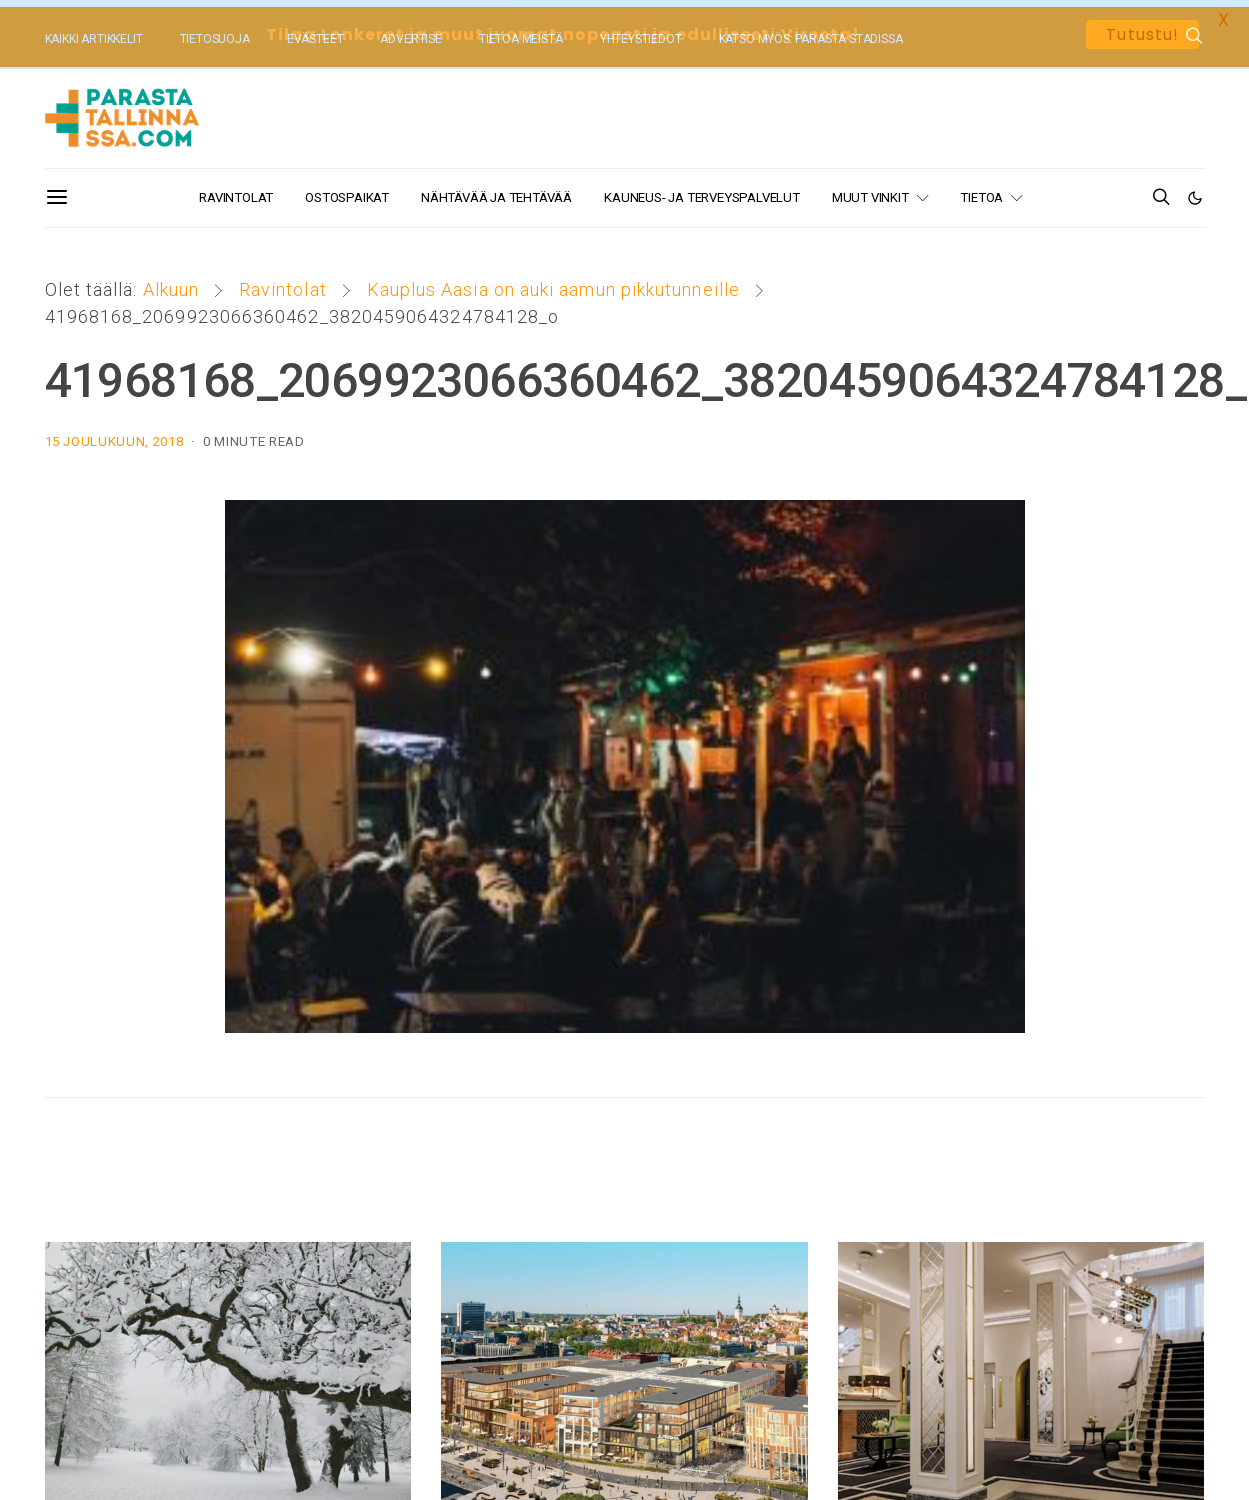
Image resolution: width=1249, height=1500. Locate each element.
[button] (1195, 191)
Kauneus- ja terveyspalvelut (702, 190)
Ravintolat (236, 190)
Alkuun (171, 282)
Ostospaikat (347, 190)
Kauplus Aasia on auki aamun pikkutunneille (553, 282)
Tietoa (981, 190)
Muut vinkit (870, 190)
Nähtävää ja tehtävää (496, 190)
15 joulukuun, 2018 (114, 434)
